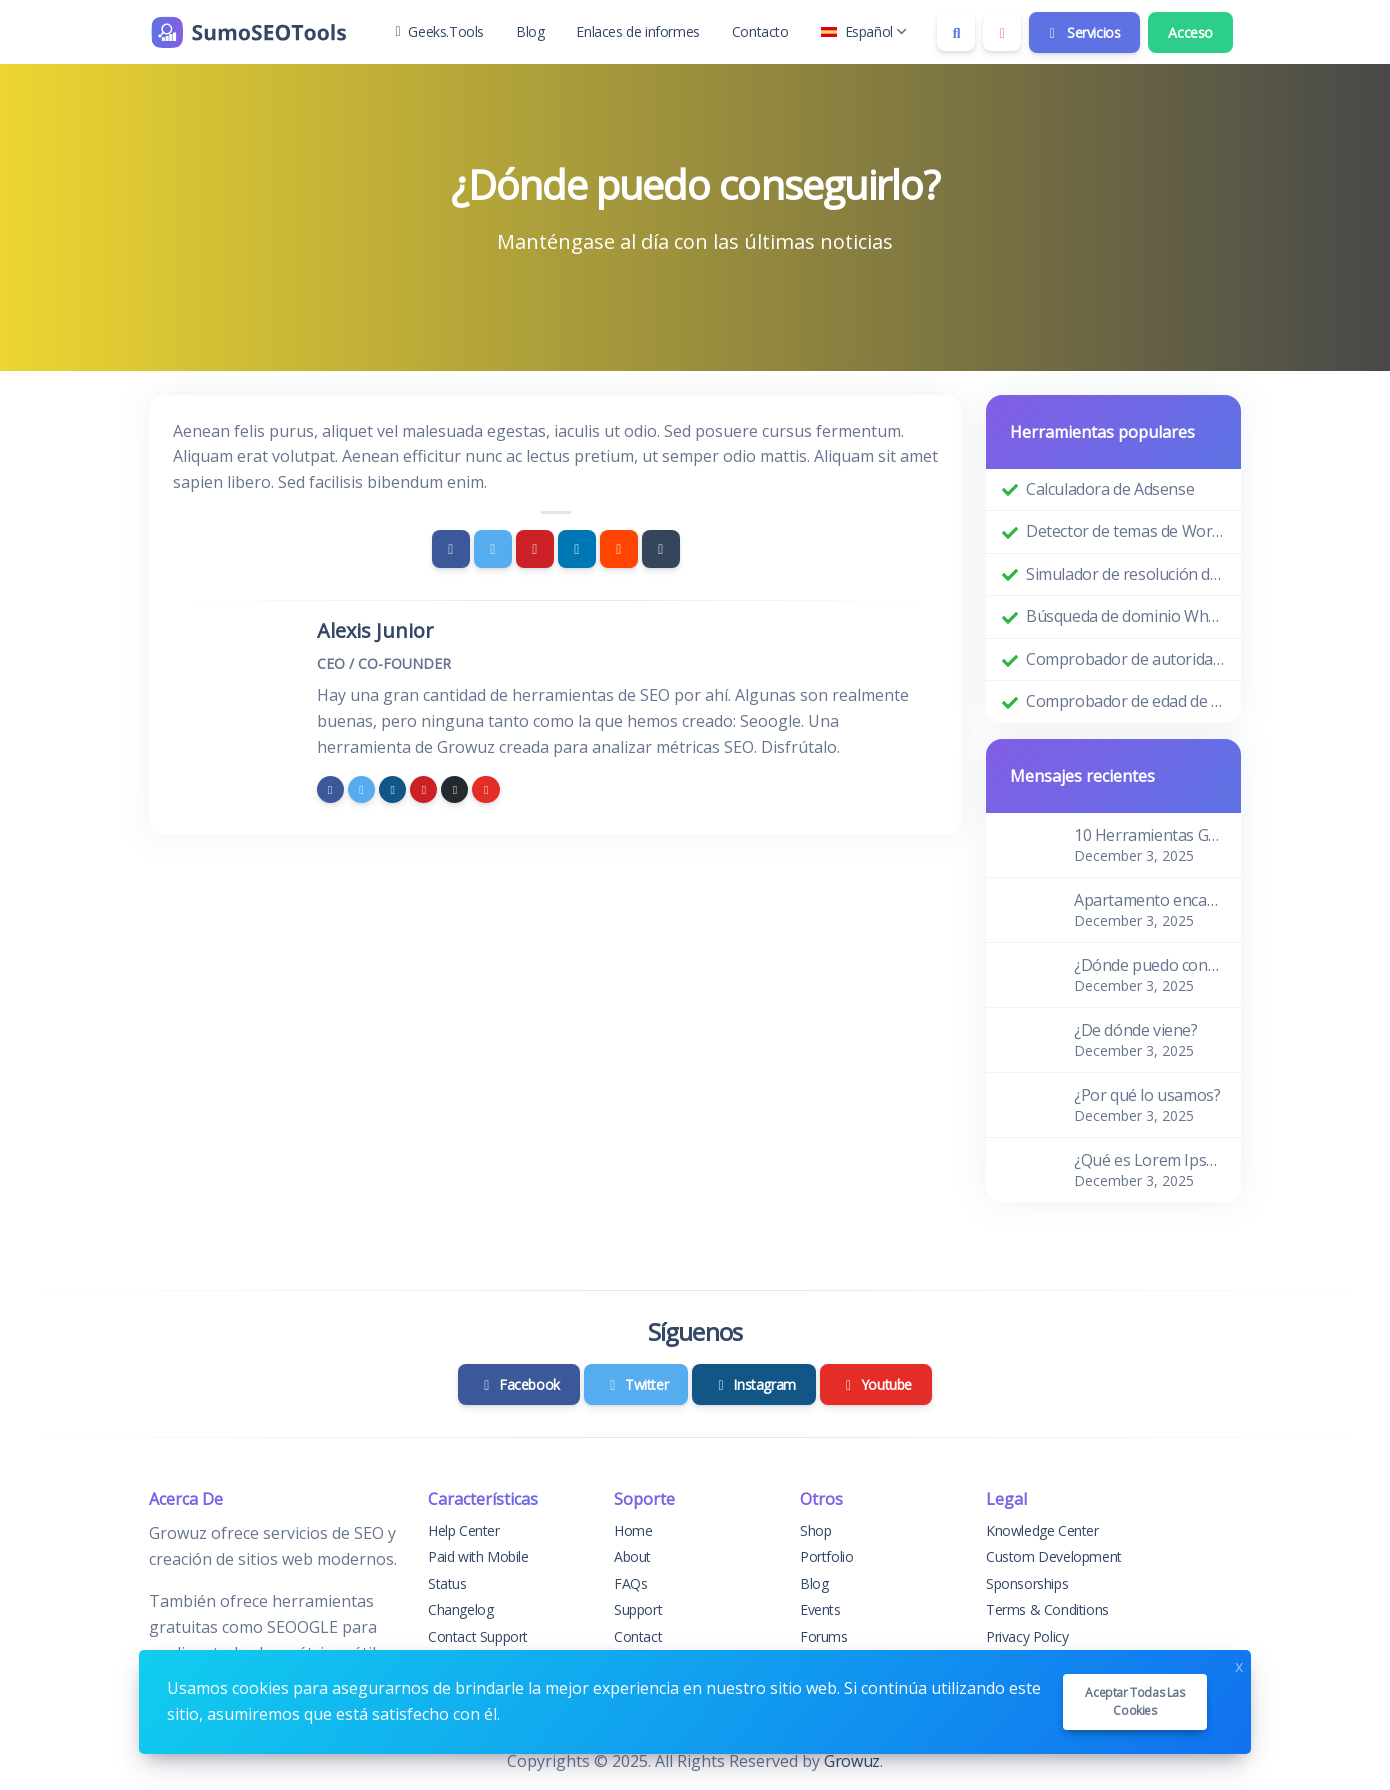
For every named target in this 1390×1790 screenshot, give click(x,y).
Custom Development (1054, 1556)
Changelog (460, 1609)
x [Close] (1239, 1664)
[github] (454, 789)
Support (638, 1609)
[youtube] (485, 789)
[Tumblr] (661, 549)
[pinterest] (423, 789)
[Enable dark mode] (1002, 32)
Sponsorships (1027, 1583)
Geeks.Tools (440, 31)
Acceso (1190, 32)
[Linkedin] (577, 549)
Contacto (760, 31)
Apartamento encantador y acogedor (1149, 900)
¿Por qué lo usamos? (1147, 1095)
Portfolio (826, 1556)
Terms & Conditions (1047, 1609)
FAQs (630, 1583)
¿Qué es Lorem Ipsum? (1149, 1160)
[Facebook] (451, 549)
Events (820, 1609)
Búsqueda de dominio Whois (1125, 616)
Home (633, 1530)
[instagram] (392, 789)
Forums (824, 1636)
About (632, 1556)
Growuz (852, 1761)
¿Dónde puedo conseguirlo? (1149, 965)
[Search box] (956, 32)
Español (864, 31)
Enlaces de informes (637, 31)
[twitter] (361, 789)
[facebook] (330, 789)
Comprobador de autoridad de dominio (1125, 659)
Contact (638, 1636)
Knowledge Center (1042, 1530)
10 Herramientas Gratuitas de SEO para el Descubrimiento (1149, 835)
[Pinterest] (535, 549)
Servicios (1082, 32)
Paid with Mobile (478, 1556)
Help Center (464, 1530)
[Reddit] (619, 549)
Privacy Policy (1027, 1636)
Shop (815, 1530)
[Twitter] (493, 549)
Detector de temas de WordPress (1125, 531)
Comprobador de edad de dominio (1125, 701)
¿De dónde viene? (1136, 1030)
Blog (530, 31)
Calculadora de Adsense (1110, 489)
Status (447, 1583)
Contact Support (478, 1636)
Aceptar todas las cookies (1134, 1701)
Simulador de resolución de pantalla (1125, 574)
